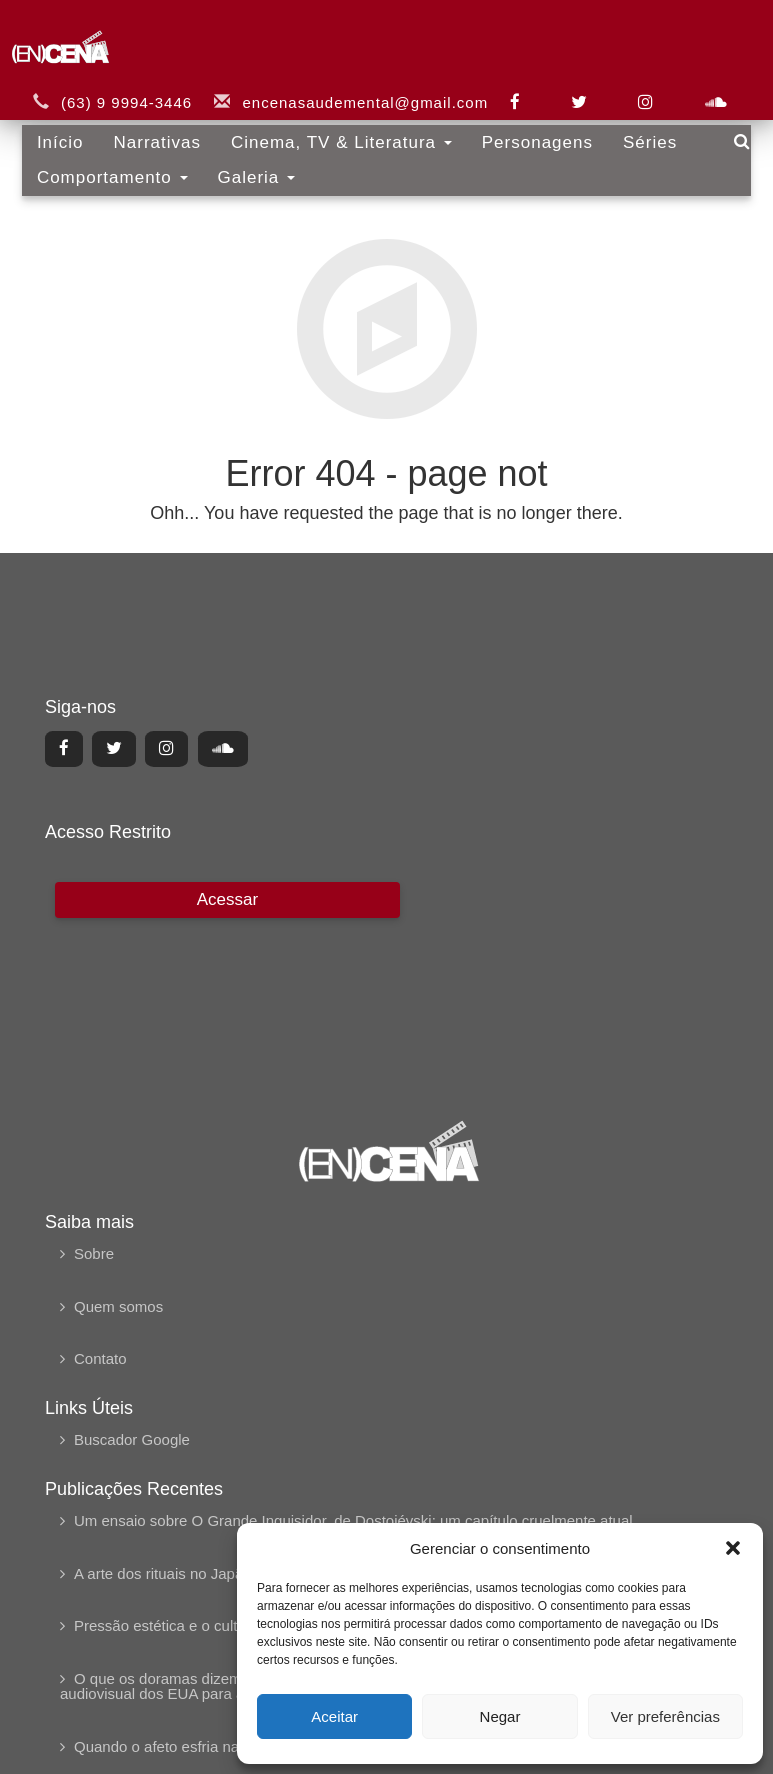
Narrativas (146, 127)
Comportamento (102, 162)
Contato (100, 1358)
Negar (500, 1716)
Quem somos (118, 1306)
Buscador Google (132, 1439)
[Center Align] (64, 749)
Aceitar (334, 1716)
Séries (640, 127)
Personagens (526, 127)
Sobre (94, 1253)
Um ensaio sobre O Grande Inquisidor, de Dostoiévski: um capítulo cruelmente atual (353, 1520)
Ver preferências (665, 1716)
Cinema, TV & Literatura (331, 127)
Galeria (246, 162)
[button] (733, 1548)
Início (50, 127)
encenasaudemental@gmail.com (355, 87)
